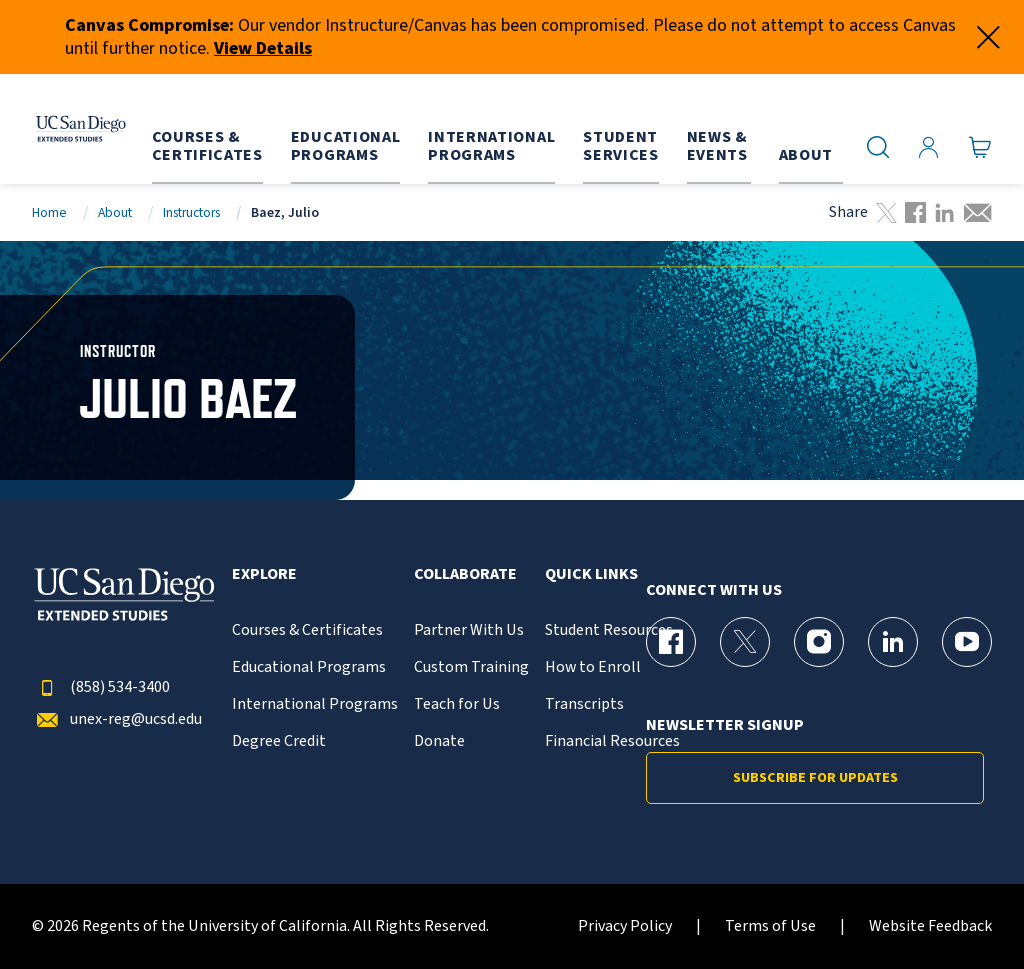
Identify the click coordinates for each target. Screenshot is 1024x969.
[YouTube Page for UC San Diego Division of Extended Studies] (967, 642)
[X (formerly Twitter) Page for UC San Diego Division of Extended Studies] (745, 642)
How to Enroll (593, 667)
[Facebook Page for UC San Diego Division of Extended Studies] (671, 642)
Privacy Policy (625, 926)
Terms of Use (770, 926)
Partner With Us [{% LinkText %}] (469, 630)
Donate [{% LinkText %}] (439, 741)
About (115, 212)
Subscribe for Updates (815, 778)
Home (49, 212)
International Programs (315, 704)
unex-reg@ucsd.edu (117, 719)
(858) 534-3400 (101, 687)
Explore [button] (264, 574)
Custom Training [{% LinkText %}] (471, 667)
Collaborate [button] (465, 574)
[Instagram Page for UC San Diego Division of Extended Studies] (819, 642)
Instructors (191, 212)
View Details (263, 48)
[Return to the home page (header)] (73, 129)
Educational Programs (309, 667)
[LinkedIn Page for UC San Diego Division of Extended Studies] (893, 642)
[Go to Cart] (980, 147)
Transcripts (584, 704)
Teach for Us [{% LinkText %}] (457, 704)
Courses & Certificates (307, 630)
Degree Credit (279, 741)
